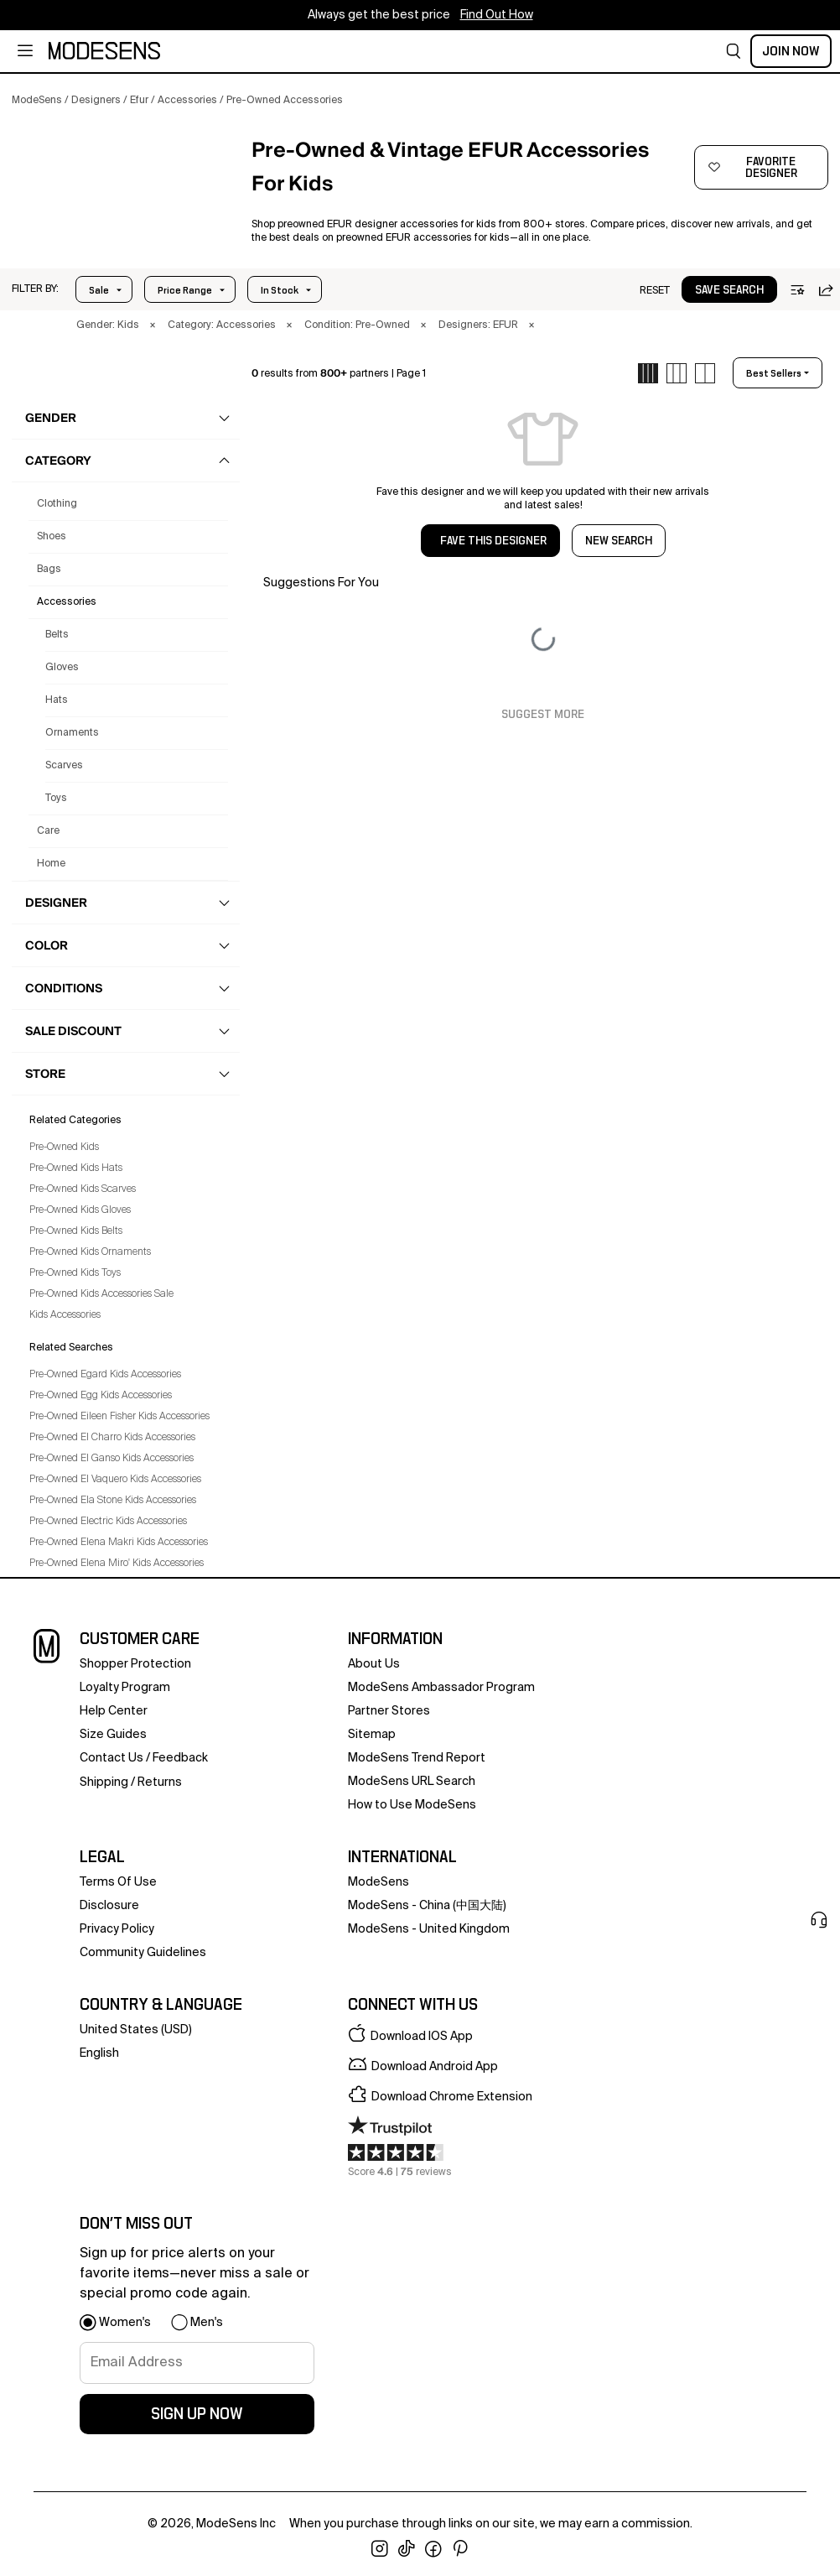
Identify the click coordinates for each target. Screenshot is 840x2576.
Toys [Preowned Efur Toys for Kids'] (56, 799)
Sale (99, 290)
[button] (733, 51)
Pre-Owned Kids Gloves (80, 1210)
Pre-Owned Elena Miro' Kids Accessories (116, 1564)
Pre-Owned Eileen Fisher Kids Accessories (119, 1417)
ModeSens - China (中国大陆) (427, 1906)
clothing (57, 504)
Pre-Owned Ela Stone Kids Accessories (112, 1501)
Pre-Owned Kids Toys (75, 1273)
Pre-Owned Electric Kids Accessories (108, 1522)
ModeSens (378, 1882)
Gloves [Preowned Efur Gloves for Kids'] (62, 668)
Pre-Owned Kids (64, 1147)
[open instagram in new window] (380, 2549)
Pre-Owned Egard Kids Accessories (105, 1375)
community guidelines (143, 1953)
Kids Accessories (65, 1315)
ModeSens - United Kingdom (429, 1929)
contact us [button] (111, 1758)
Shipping (104, 1782)
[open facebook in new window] (433, 2549)
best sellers (773, 373)
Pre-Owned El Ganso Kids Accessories (111, 1459)
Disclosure (109, 1906)
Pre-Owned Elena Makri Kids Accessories (118, 1543)
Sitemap (372, 1735)
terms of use (118, 1882)
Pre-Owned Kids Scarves (82, 1189)
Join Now (791, 51)
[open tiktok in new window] (407, 2549)
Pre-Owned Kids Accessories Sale (101, 1294)
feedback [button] (180, 1758)
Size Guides (113, 1735)
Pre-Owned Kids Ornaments (90, 1252)
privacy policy (117, 1929)
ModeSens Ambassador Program (441, 1688)
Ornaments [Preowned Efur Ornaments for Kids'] (72, 733)
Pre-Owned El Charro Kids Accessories (112, 1438)
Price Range (185, 290)
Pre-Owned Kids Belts (75, 1231)
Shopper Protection (135, 1664)
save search (729, 290)
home (51, 864)
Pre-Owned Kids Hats (75, 1168)
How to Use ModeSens (412, 1805)
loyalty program (125, 1688)
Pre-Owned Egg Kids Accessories (100, 1396)
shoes (51, 537)
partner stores (389, 1711)
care (48, 831)
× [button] (152, 325)
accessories (66, 602)
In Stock (279, 290)
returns (159, 1782)
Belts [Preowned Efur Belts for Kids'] (57, 635)
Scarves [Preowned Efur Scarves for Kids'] (64, 766)
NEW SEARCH (618, 541)
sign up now (197, 2414)
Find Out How (496, 15)
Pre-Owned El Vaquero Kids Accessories (115, 1480)
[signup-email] (197, 2363)
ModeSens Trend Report (416, 1758)
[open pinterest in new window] (460, 2549)
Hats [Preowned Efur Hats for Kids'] (56, 700)
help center (114, 1711)
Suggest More (542, 715)
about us (374, 1664)
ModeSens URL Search (411, 1782)
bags (49, 570)
